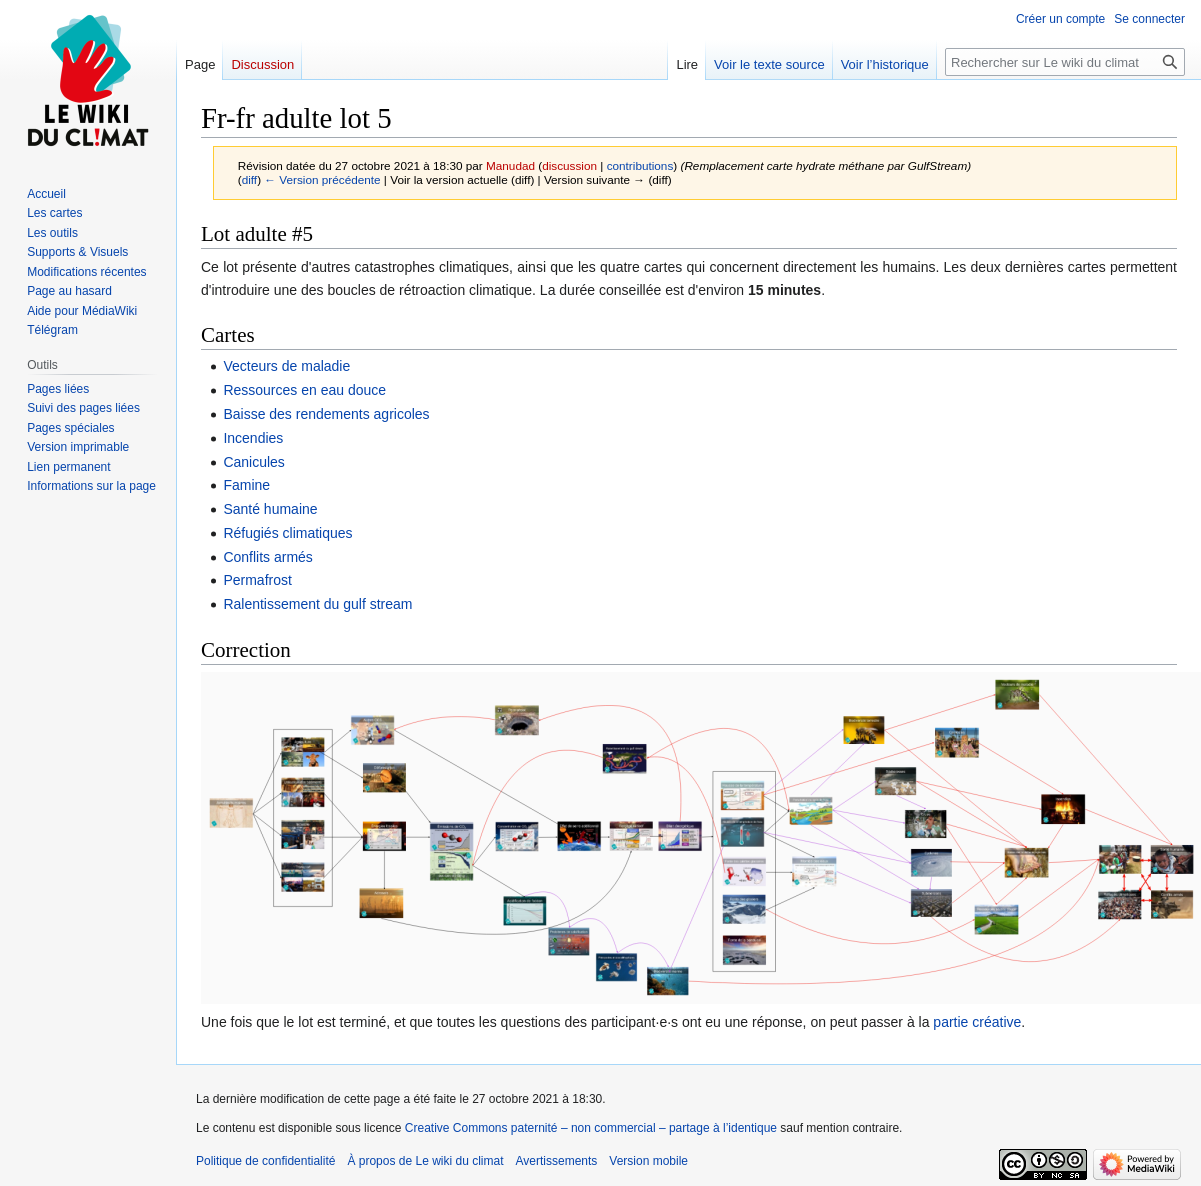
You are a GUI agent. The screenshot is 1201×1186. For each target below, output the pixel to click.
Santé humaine (270, 509)
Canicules (253, 462)
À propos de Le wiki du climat (425, 1161)
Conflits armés (267, 557)
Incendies (253, 438)
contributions (640, 165)
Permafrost (257, 580)
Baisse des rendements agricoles (326, 414)
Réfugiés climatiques (287, 533)
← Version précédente (322, 179)
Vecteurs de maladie (286, 366)
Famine (246, 485)
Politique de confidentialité (265, 1161)
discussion (569, 165)
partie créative (977, 1022)
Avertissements (557, 1161)
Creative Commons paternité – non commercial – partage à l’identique (591, 1128)
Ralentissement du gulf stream (317, 604)
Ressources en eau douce (304, 390)
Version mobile (648, 1161)
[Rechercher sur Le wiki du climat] (1065, 62)
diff (249, 179)
